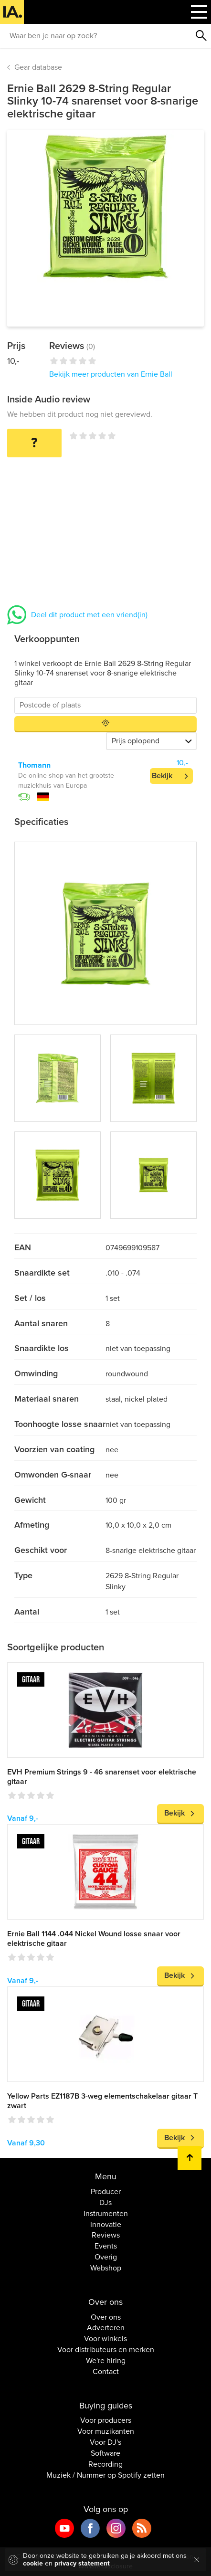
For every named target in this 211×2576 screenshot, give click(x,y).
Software (105, 2453)
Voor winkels (105, 2339)
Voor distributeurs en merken (105, 2349)
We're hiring (106, 2360)
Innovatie (105, 2224)
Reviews (106, 2235)
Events (106, 2246)
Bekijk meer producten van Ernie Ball (110, 374)
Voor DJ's (105, 2442)
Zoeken (201, 36)
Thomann (34, 765)
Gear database (38, 67)
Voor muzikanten (105, 2431)
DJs (105, 2202)
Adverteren (106, 2328)
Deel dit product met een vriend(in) (89, 615)
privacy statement (82, 2563)
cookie (33, 2563)
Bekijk (162, 776)
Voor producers (105, 2420)
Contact (106, 2371)
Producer (106, 2191)
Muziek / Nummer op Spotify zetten (105, 2475)
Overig (106, 2257)
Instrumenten (106, 2213)
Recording (105, 2464)
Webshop (105, 2268)
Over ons (106, 2317)
